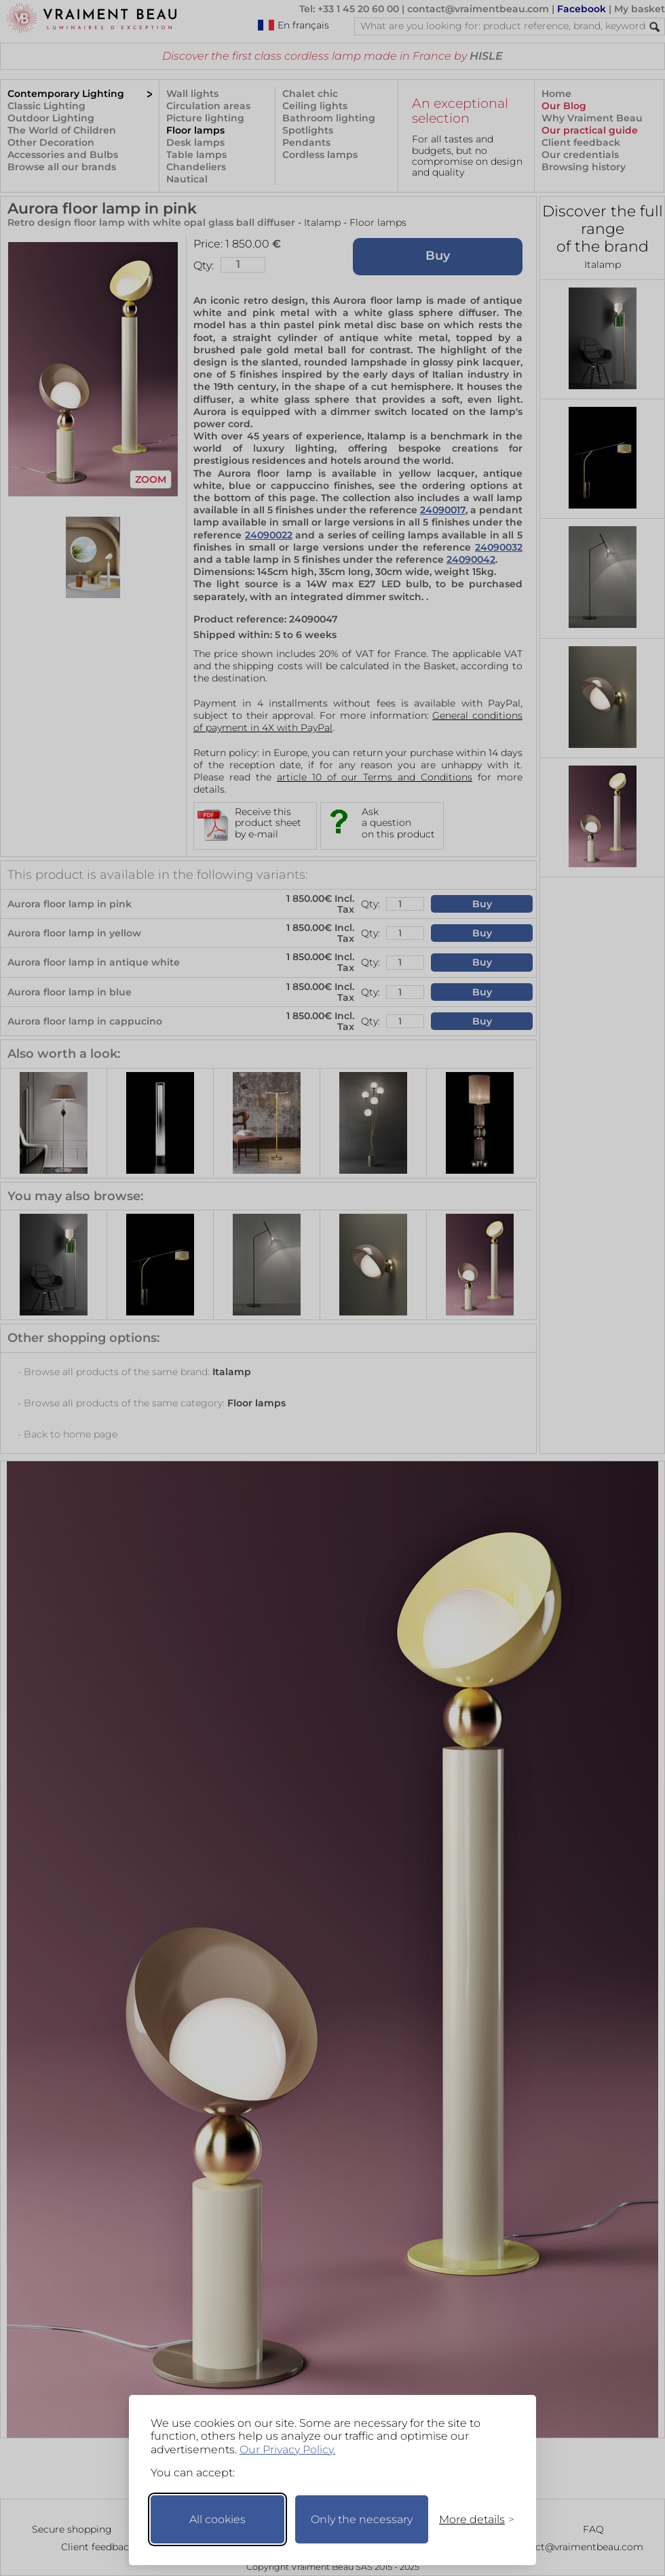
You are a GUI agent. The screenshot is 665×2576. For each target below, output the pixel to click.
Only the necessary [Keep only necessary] (362, 2519)
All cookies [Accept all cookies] (217, 2519)
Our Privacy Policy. (287, 2449)
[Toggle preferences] (471, 2519)
